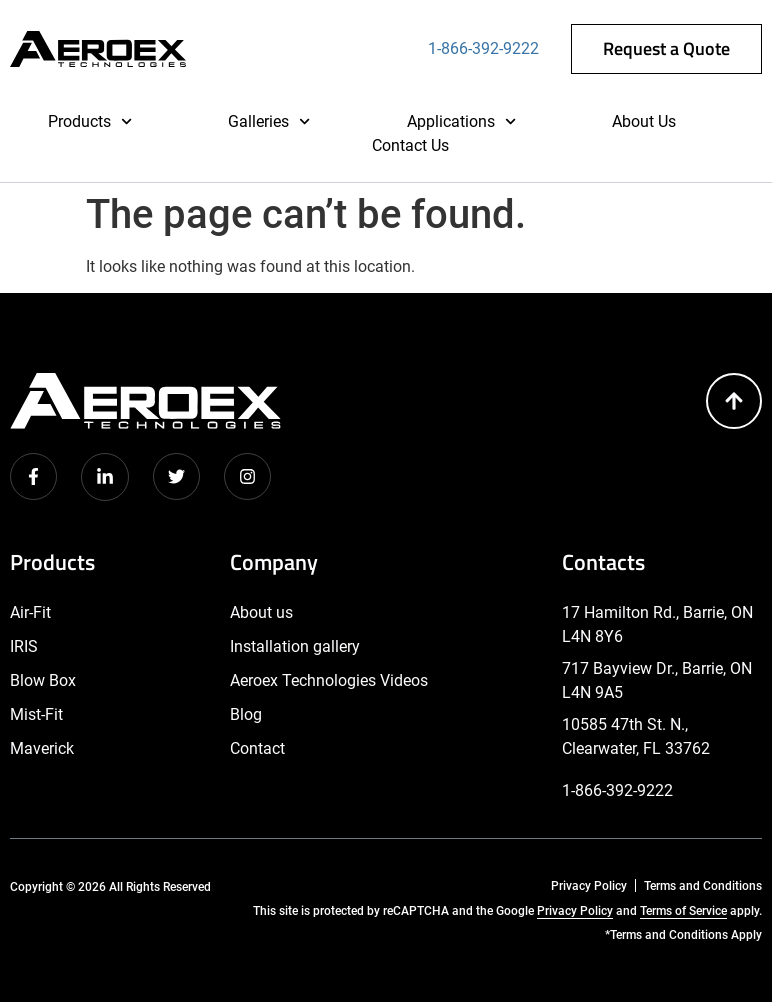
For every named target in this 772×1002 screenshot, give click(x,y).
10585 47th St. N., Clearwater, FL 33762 (636, 736)
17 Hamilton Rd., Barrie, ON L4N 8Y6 (657, 624)
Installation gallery (295, 646)
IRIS (24, 646)
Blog (246, 714)
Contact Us (410, 145)
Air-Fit (30, 612)
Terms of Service (683, 911)
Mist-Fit (36, 714)
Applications (461, 122)
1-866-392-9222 (483, 48)
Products (90, 122)
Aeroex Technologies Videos (329, 680)
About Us (644, 121)
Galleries (269, 122)
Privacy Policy (589, 886)
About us (261, 612)
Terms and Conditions (703, 886)
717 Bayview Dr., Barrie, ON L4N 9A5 (657, 680)
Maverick (42, 748)
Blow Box (43, 680)
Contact (257, 748)
